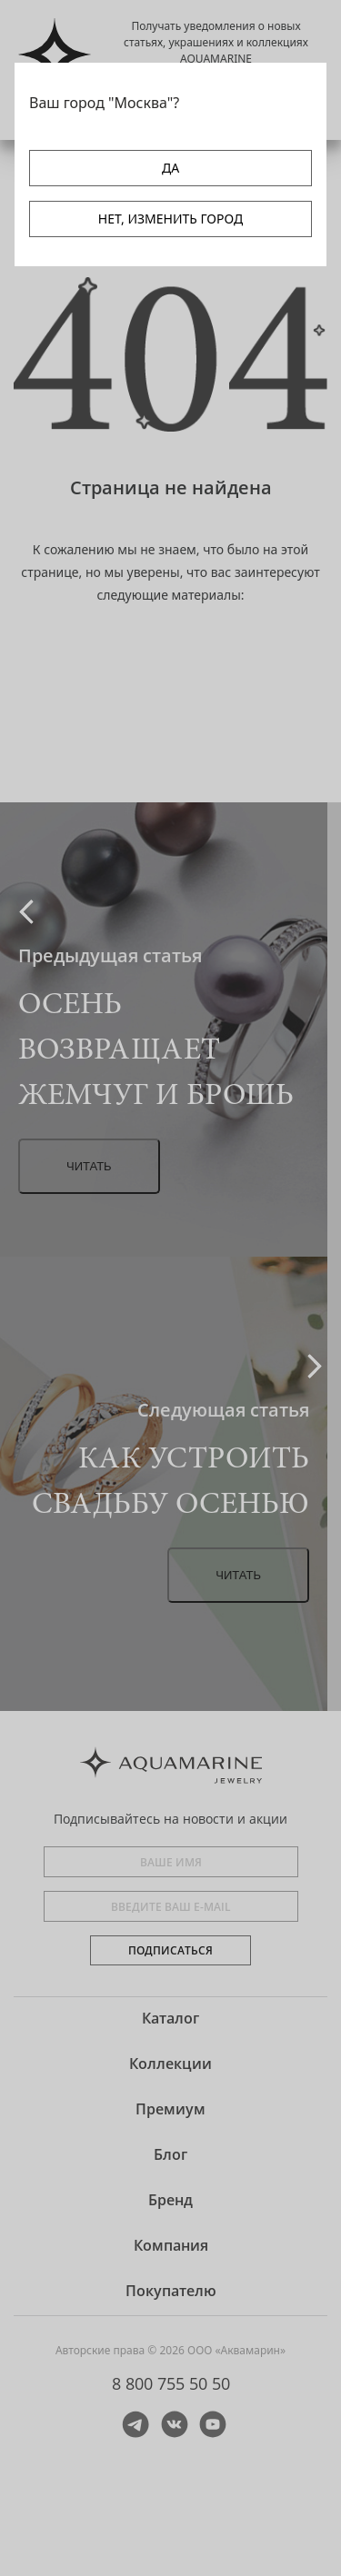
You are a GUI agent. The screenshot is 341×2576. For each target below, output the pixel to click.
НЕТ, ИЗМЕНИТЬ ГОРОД (170, 218)
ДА (170, 167)
